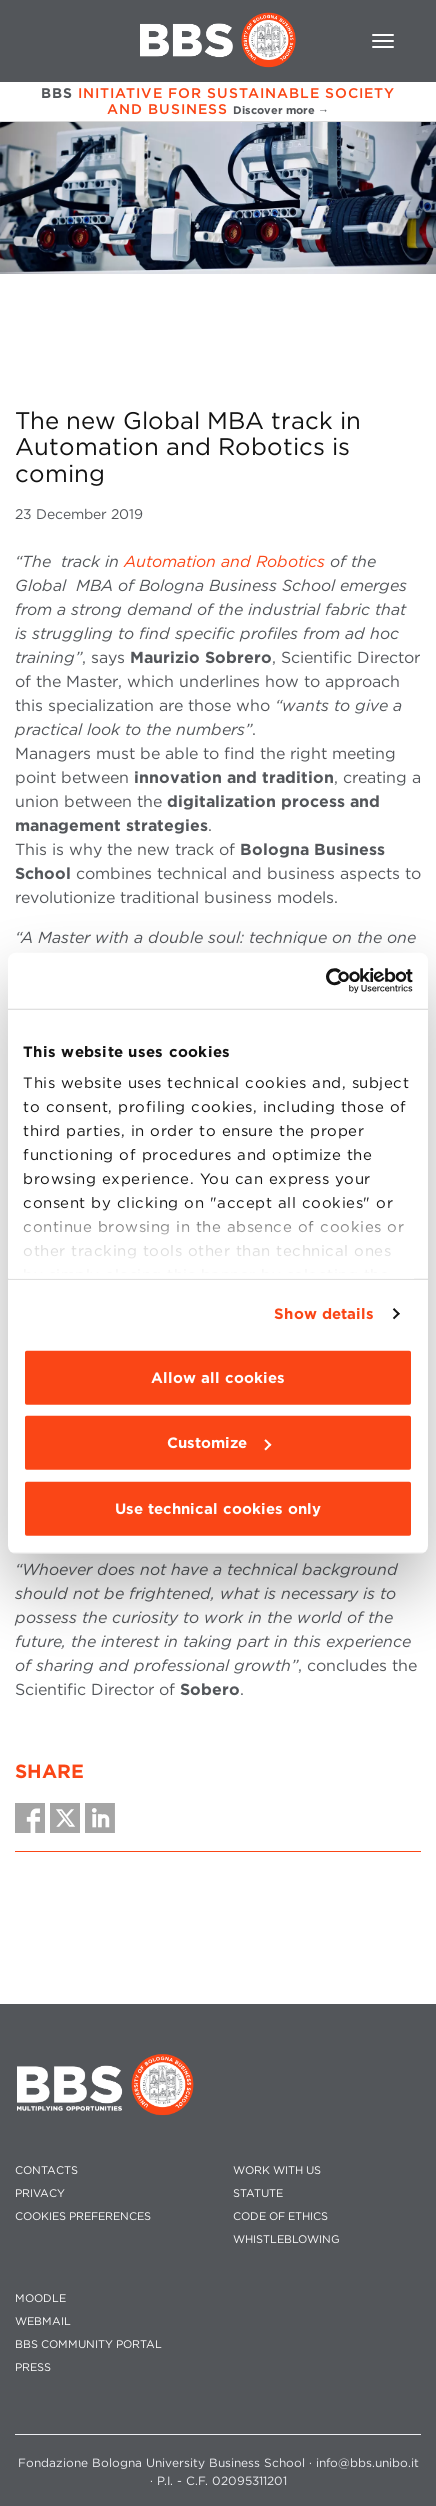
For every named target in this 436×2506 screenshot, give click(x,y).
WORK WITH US (277, 2170)
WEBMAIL (43, 2321)
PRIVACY (40, 2193)
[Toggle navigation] (383, 41)
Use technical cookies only (218, 1508)
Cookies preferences (83, 2216)
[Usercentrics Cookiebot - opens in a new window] (325, 981)
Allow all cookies (218, 1377)
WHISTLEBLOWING (286, 2239)
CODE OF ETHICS (280, 2216)
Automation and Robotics (224, 561)
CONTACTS (46, 2170)
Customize (219, 1443)
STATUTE (258, 2193)
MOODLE (40, 2298)
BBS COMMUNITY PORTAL (88, 2344)
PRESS (33, 2367)
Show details (324, 1314)
